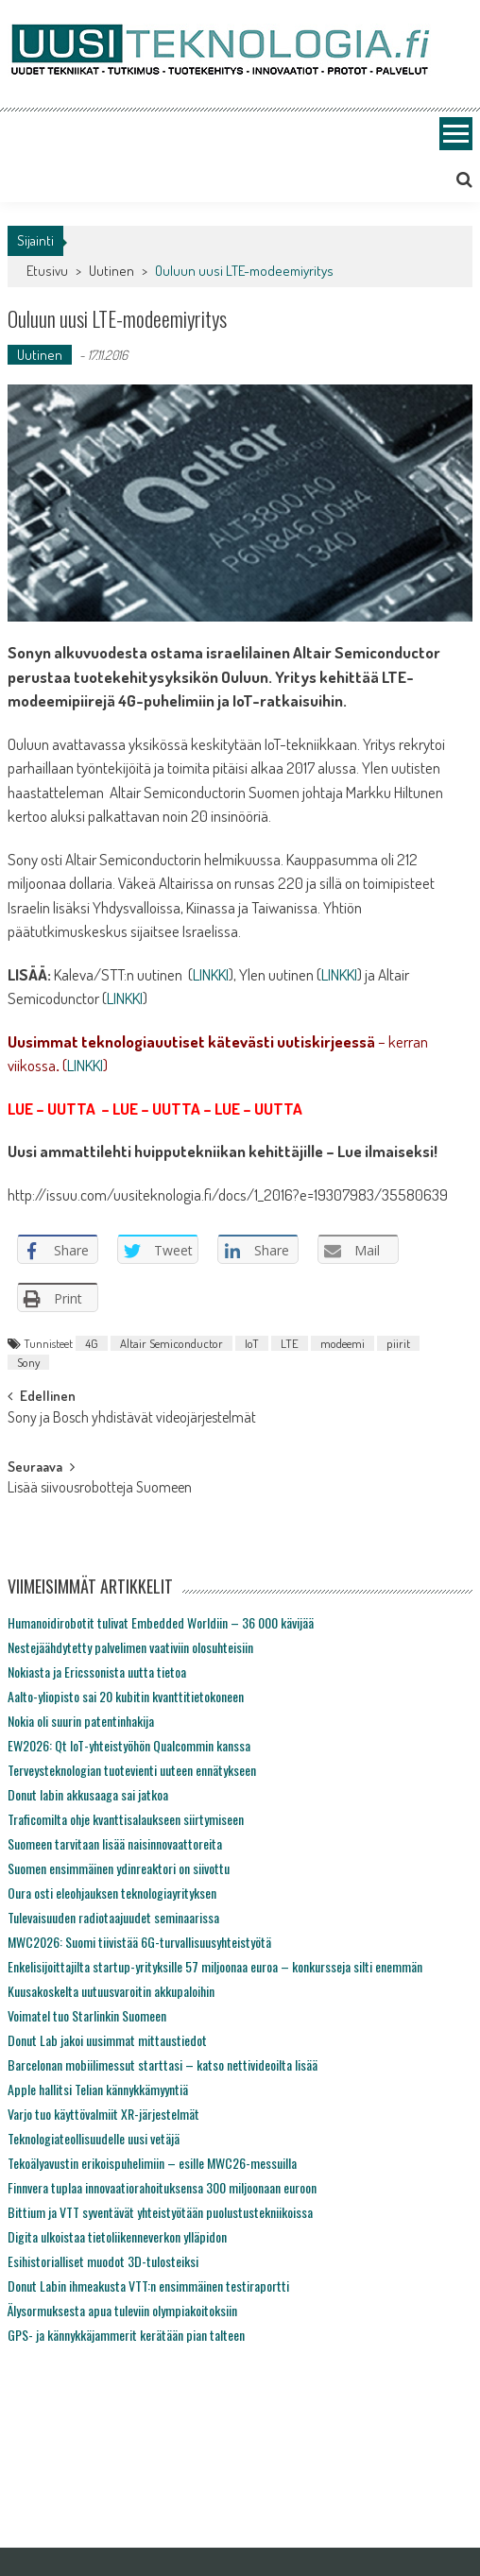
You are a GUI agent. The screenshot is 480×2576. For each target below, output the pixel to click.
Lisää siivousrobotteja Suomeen (100, 1488)
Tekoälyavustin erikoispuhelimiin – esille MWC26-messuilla (152, 2163)
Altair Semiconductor (171, 1343)
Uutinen (111, 271)
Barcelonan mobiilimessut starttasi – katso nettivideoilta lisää (162, 2064)
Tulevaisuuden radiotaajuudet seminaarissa (113, 1917)
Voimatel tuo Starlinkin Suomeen (87, 2015)
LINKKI (211, 974)
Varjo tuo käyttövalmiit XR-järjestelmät (103, 2114)
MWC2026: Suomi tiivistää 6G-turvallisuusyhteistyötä (139, 1942)
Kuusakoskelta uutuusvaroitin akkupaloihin (111, 1991)
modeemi (342, 1343)
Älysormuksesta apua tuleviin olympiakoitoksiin (122, 2310)
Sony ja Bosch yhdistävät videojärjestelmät (132, 1418)
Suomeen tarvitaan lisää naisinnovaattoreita (115, 1843)
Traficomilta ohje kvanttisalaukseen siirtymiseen (126, 1819)
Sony (28, 1362)
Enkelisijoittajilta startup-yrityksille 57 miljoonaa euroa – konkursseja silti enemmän (215, 1966)
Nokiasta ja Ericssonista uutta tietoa (97, 1671)
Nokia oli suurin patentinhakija (81, 1721)
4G (91, 1343)
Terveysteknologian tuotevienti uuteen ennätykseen (132, 1770)
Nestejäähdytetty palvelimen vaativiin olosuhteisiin (130, 1647)
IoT (252, 1343)
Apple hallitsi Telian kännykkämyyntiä (98, 2089)
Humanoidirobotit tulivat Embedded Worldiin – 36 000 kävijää (161, 1622)
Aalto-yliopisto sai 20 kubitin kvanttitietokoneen (126, 1696)
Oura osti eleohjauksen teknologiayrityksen (112, 1892)
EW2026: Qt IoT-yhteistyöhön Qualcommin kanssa (129, 1745)
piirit (398, 1343)
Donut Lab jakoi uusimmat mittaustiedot (107, 2040)
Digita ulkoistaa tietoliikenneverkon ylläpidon (117, 2236)
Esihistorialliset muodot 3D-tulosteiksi (103, 2261)
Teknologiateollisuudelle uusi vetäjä (94, 2138)
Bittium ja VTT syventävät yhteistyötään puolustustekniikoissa (160, 2212)
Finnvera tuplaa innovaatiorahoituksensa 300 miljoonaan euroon (162, 2187)
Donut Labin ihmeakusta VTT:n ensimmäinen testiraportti (148, 2285)
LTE (290, 1343)
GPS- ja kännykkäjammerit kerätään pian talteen (126, 2335)
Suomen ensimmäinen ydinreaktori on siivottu (119, 1868)
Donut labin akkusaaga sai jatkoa (88, 1794)
